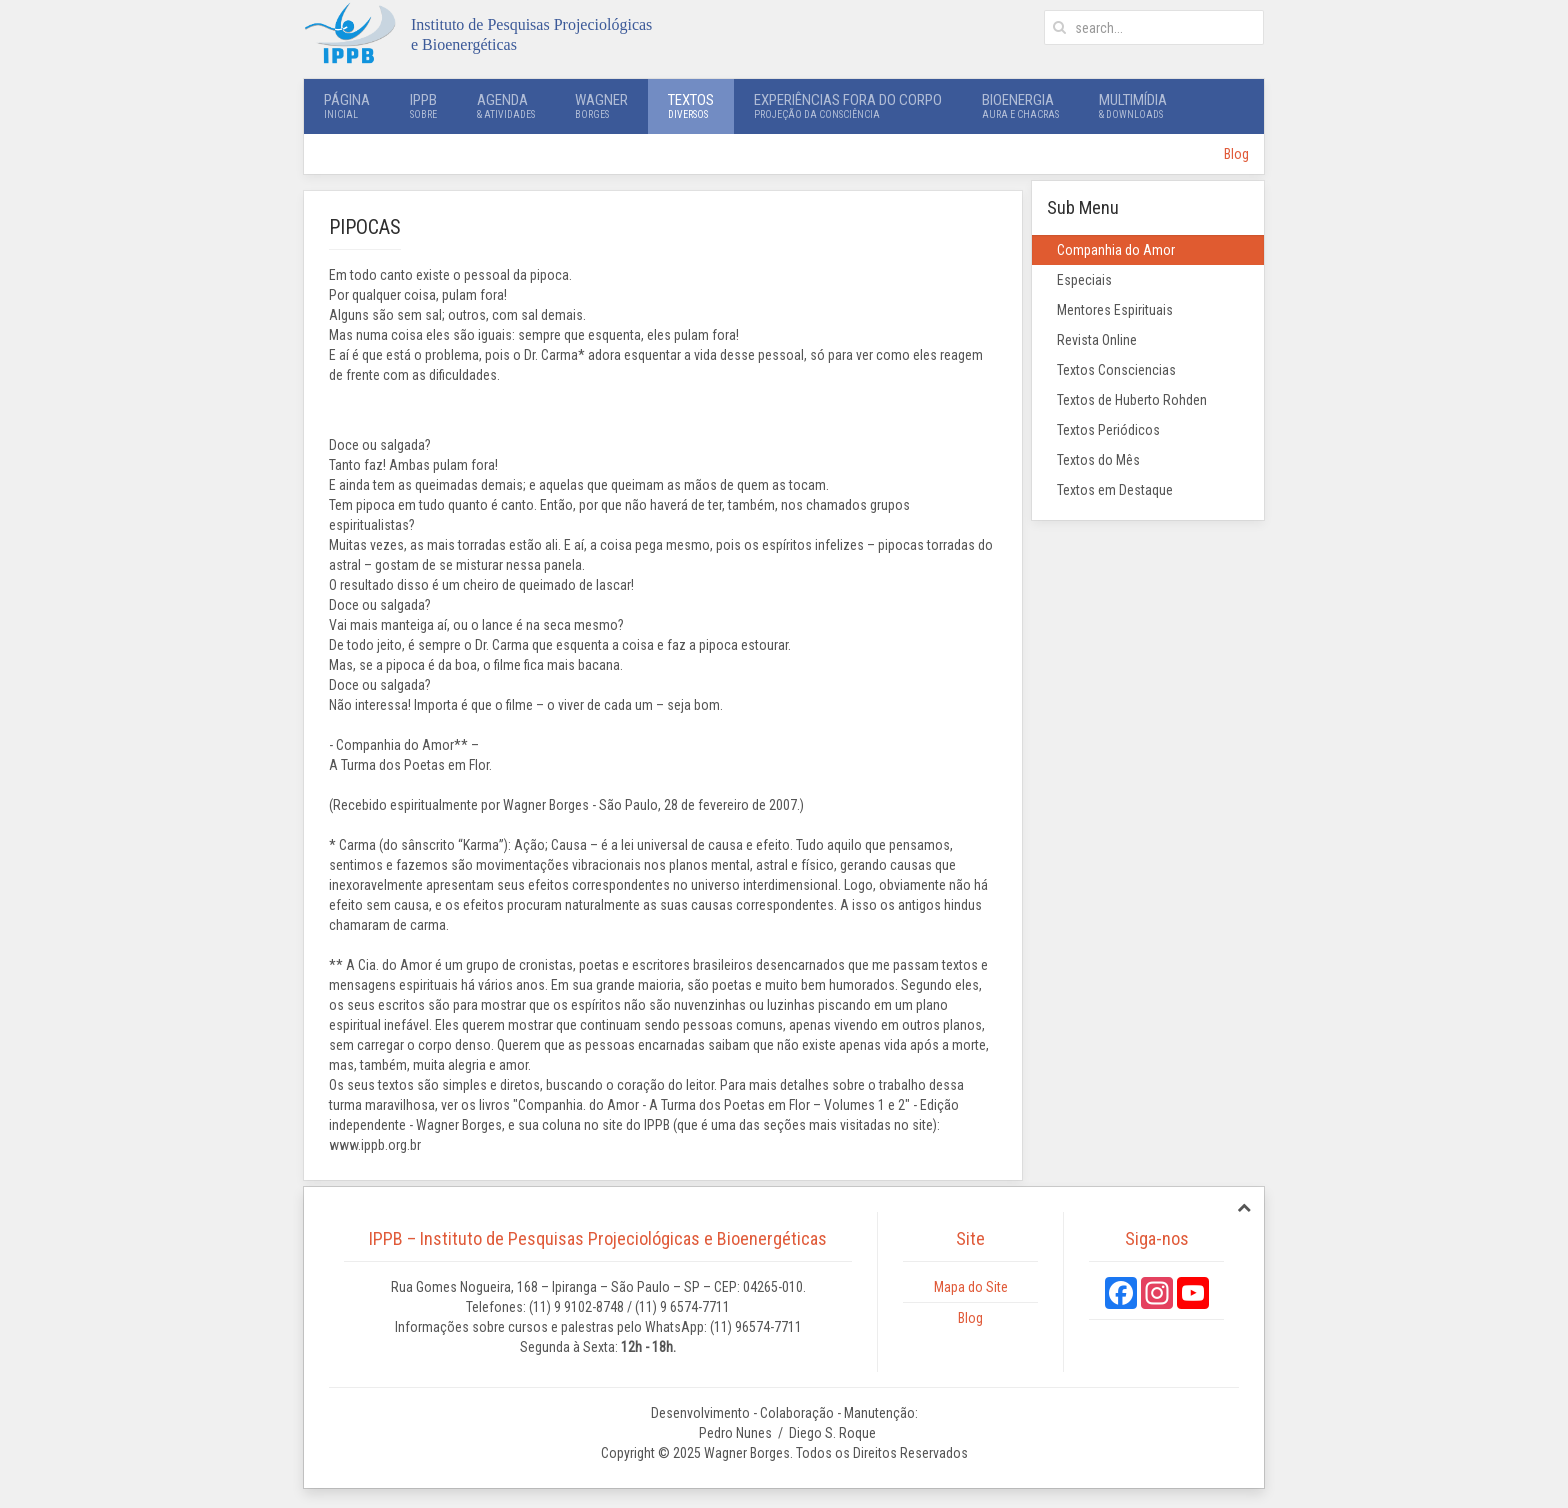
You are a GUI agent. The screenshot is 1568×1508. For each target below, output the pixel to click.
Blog (1236, 154)
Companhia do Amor (1116, 250)
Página (347, 106)
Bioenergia (1020, 106)
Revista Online (1097, 340)
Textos (691, 106)
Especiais (1084, 280)
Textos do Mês (1098, 460)
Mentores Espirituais (1115, 310)
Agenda (506, 106)
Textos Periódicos (1108, 430)
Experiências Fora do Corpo (848, 106)
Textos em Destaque (1115, 490)
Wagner (601, 106)
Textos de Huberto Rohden (1132, 400)
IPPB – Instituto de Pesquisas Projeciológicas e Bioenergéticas (598, 1238)
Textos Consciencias (1116, 370)
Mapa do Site (971, 1287)
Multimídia (1133, 106)
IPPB (423, 106)
